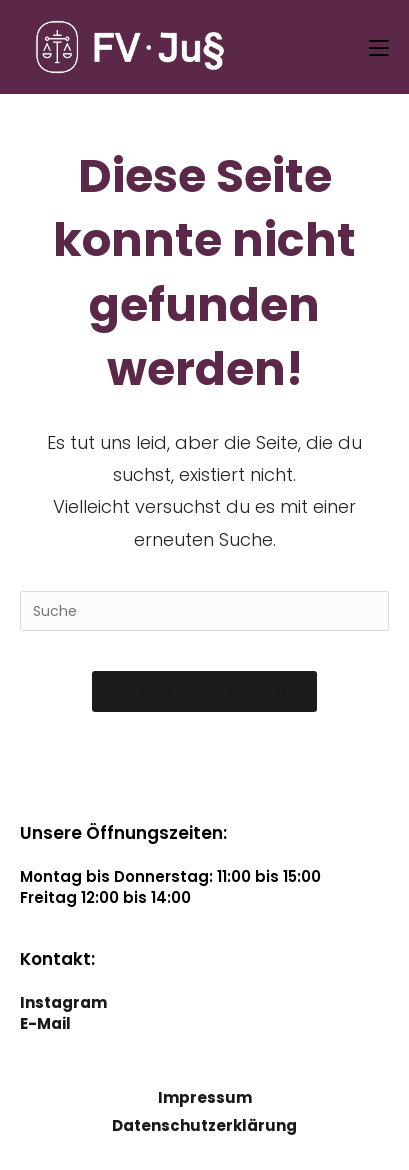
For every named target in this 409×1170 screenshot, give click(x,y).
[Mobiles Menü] (379, 47)
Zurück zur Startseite (204, 691)
